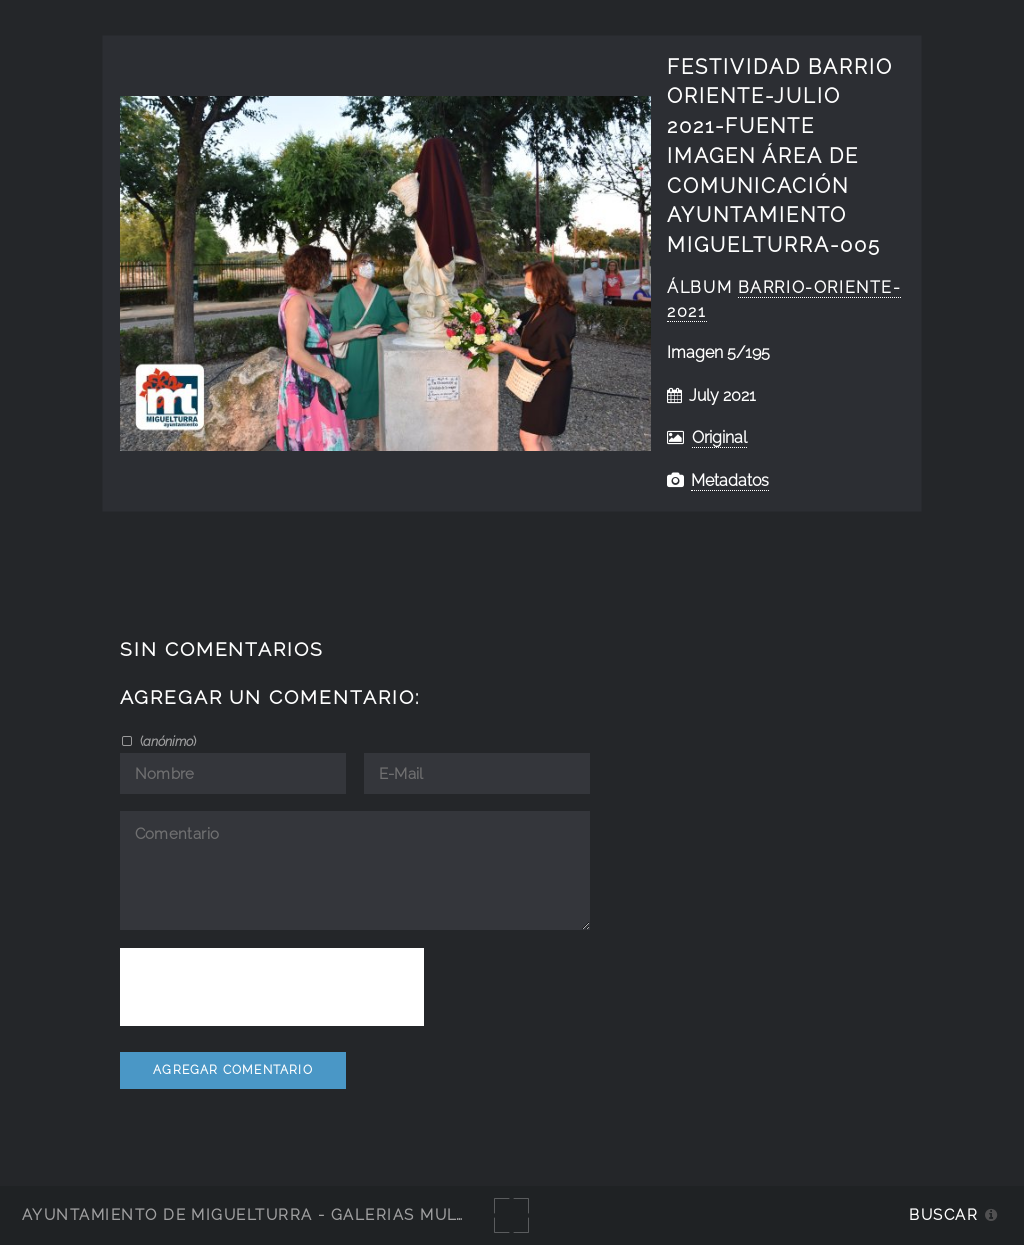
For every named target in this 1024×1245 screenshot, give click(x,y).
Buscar (943, 1214)
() (166, 741)
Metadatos (730, 480)
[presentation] (272, 987)
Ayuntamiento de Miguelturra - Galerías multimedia (274, 1214)
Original (719, 437)
